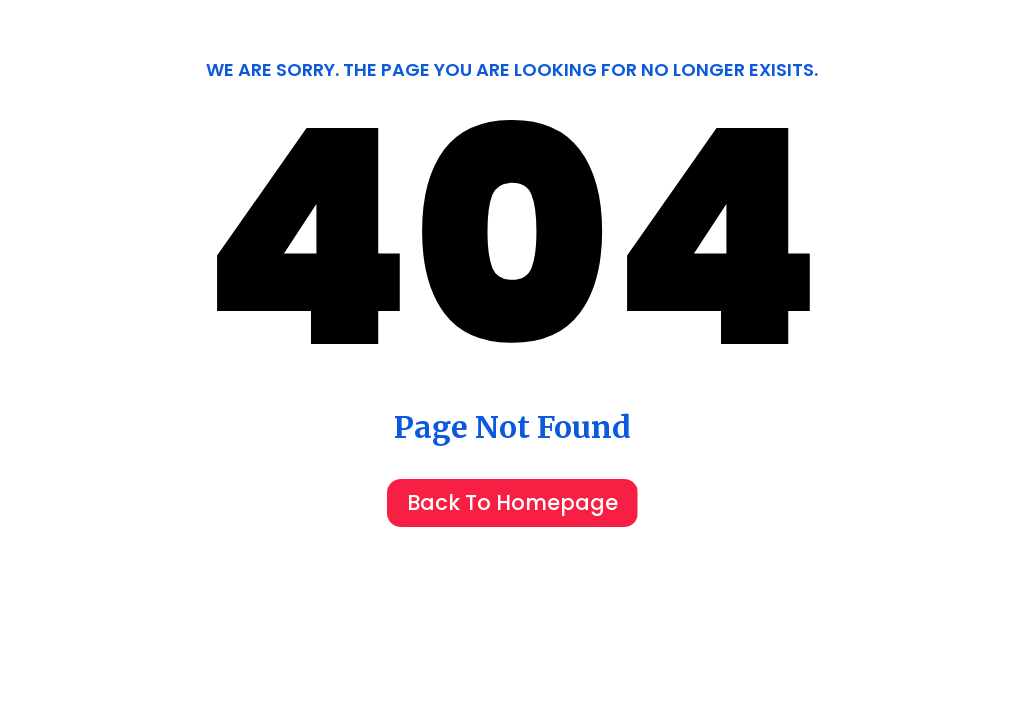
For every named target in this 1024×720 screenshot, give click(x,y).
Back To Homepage (512, 502)
